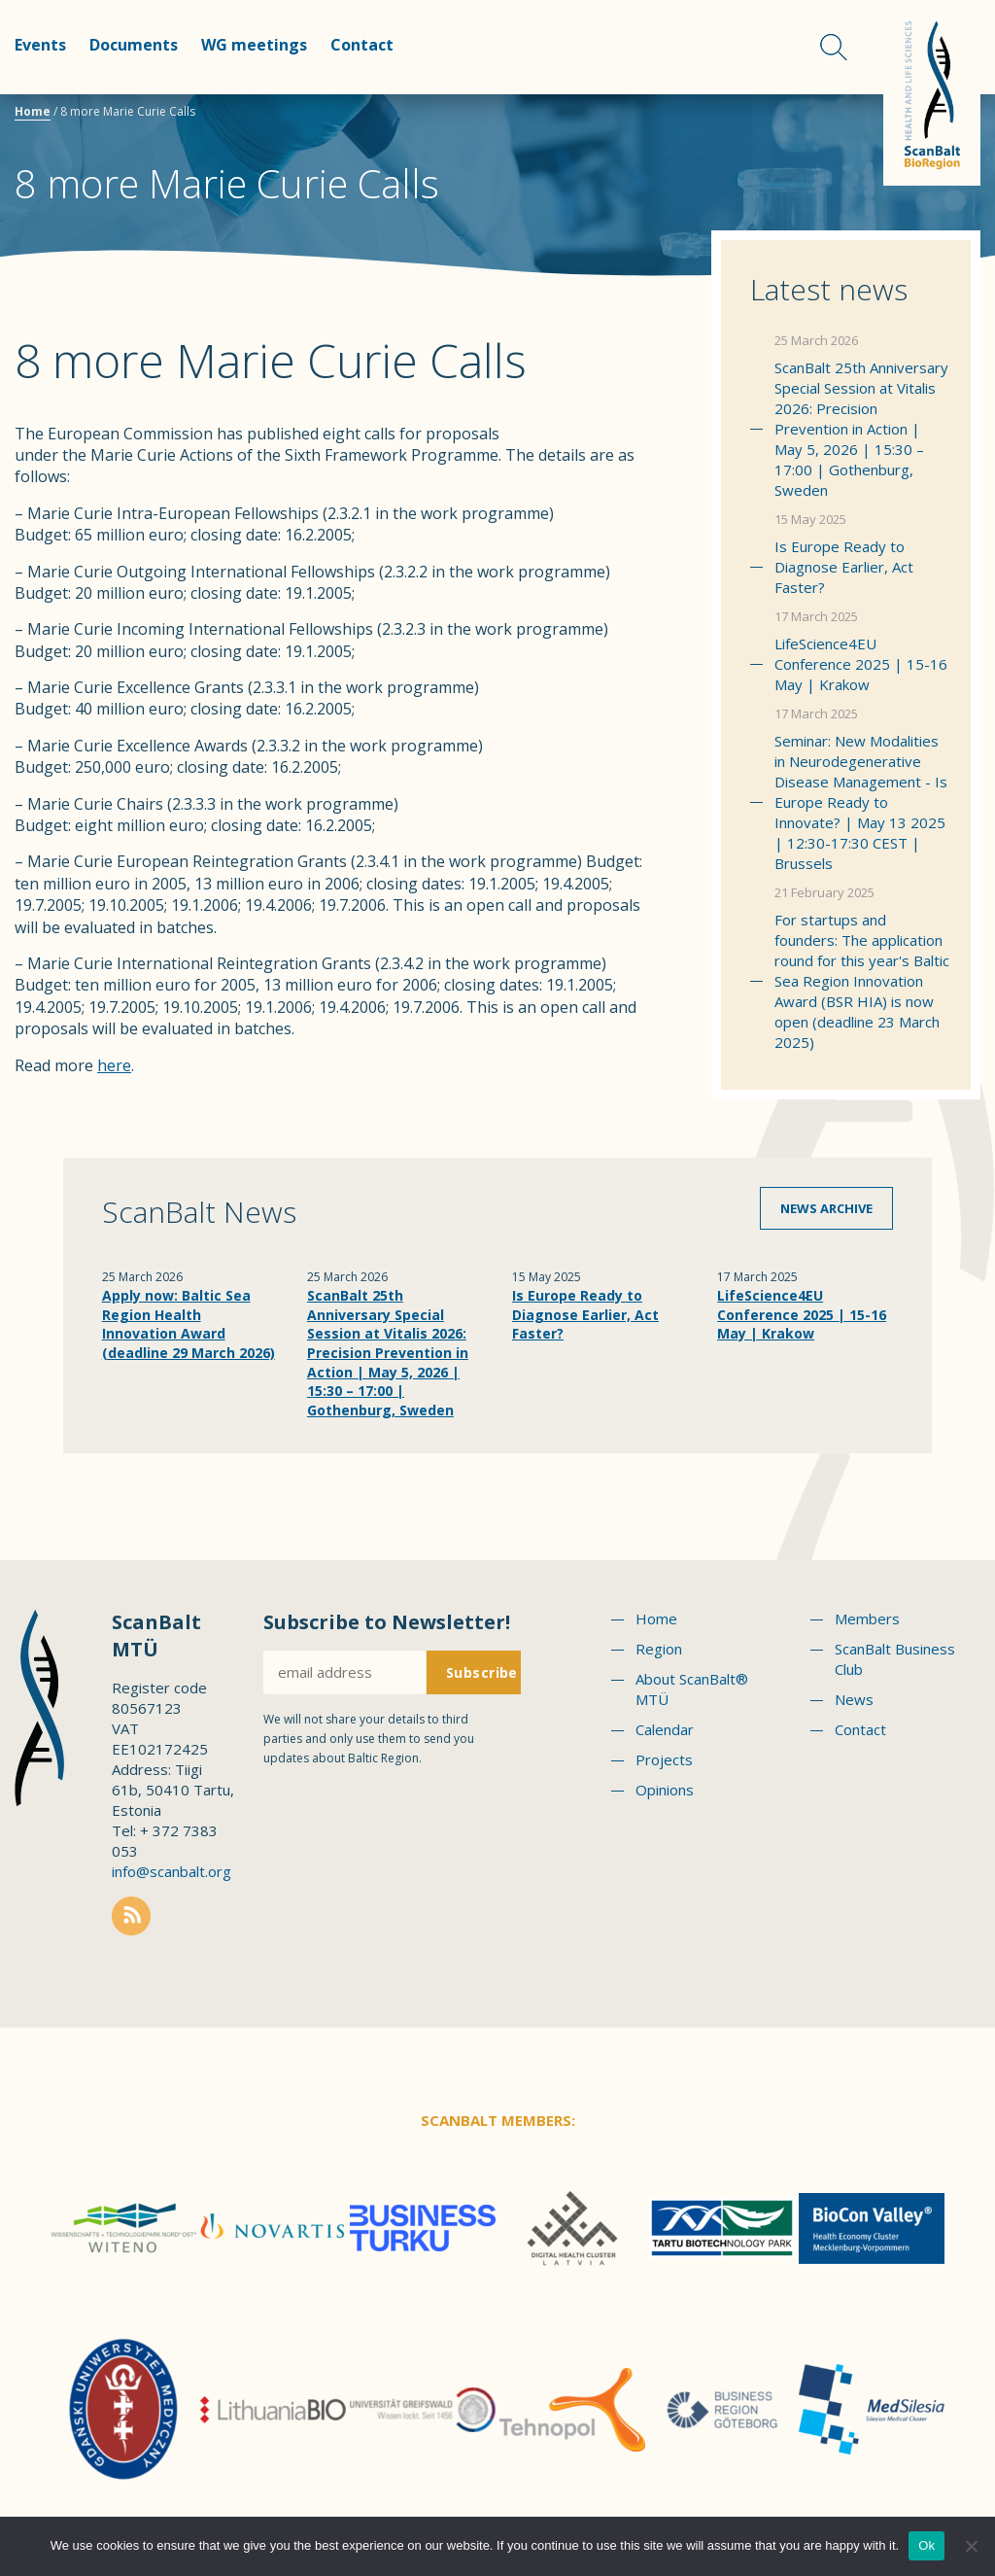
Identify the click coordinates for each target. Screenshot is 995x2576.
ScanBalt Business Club (895, 1659)
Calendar (664, 1729)
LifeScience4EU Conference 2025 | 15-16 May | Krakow (860, 664)
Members (867, 1618)
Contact (362, 44)
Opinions (664, 1789)
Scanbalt (931, 93)
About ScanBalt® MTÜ (691, 1689)
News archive (826, 1208)
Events (40, 44)
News (854, 1699)
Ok (926, 2545)
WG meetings (254, 44)
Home (33, 111)
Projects (664, 1759)
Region (658, 1648)
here (114, 1065)
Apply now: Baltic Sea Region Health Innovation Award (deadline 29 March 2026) (188, 1324)
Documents (133, 44)
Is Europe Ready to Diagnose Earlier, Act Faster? (843, 567)
